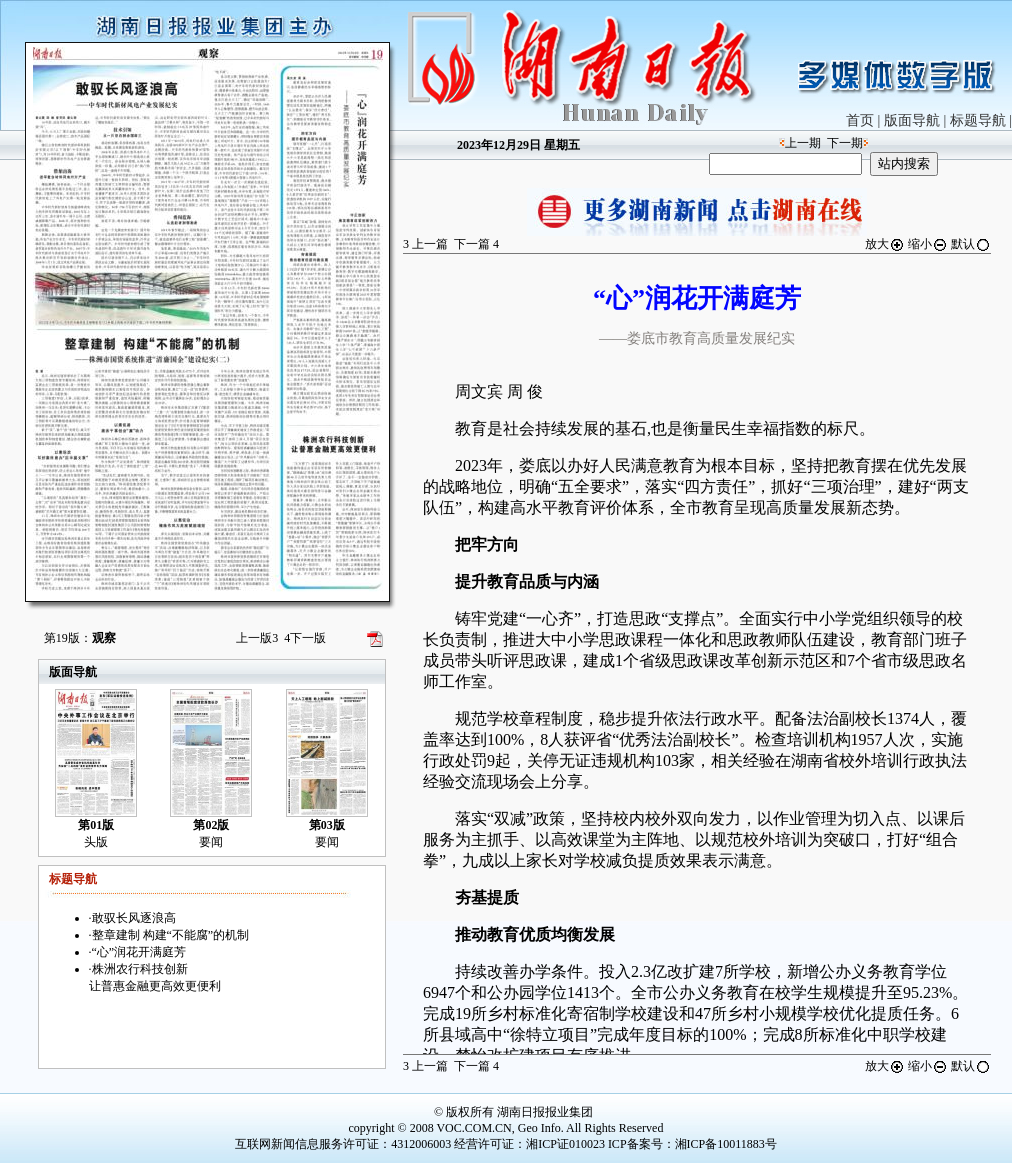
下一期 (845, 143)
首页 (860, 120)
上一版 (257, 638)
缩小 (928, 244)
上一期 (803, 143)
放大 (885, 244)
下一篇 (476, 244)
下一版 (305, 638)
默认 (971, 244)
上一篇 (425, 244)
